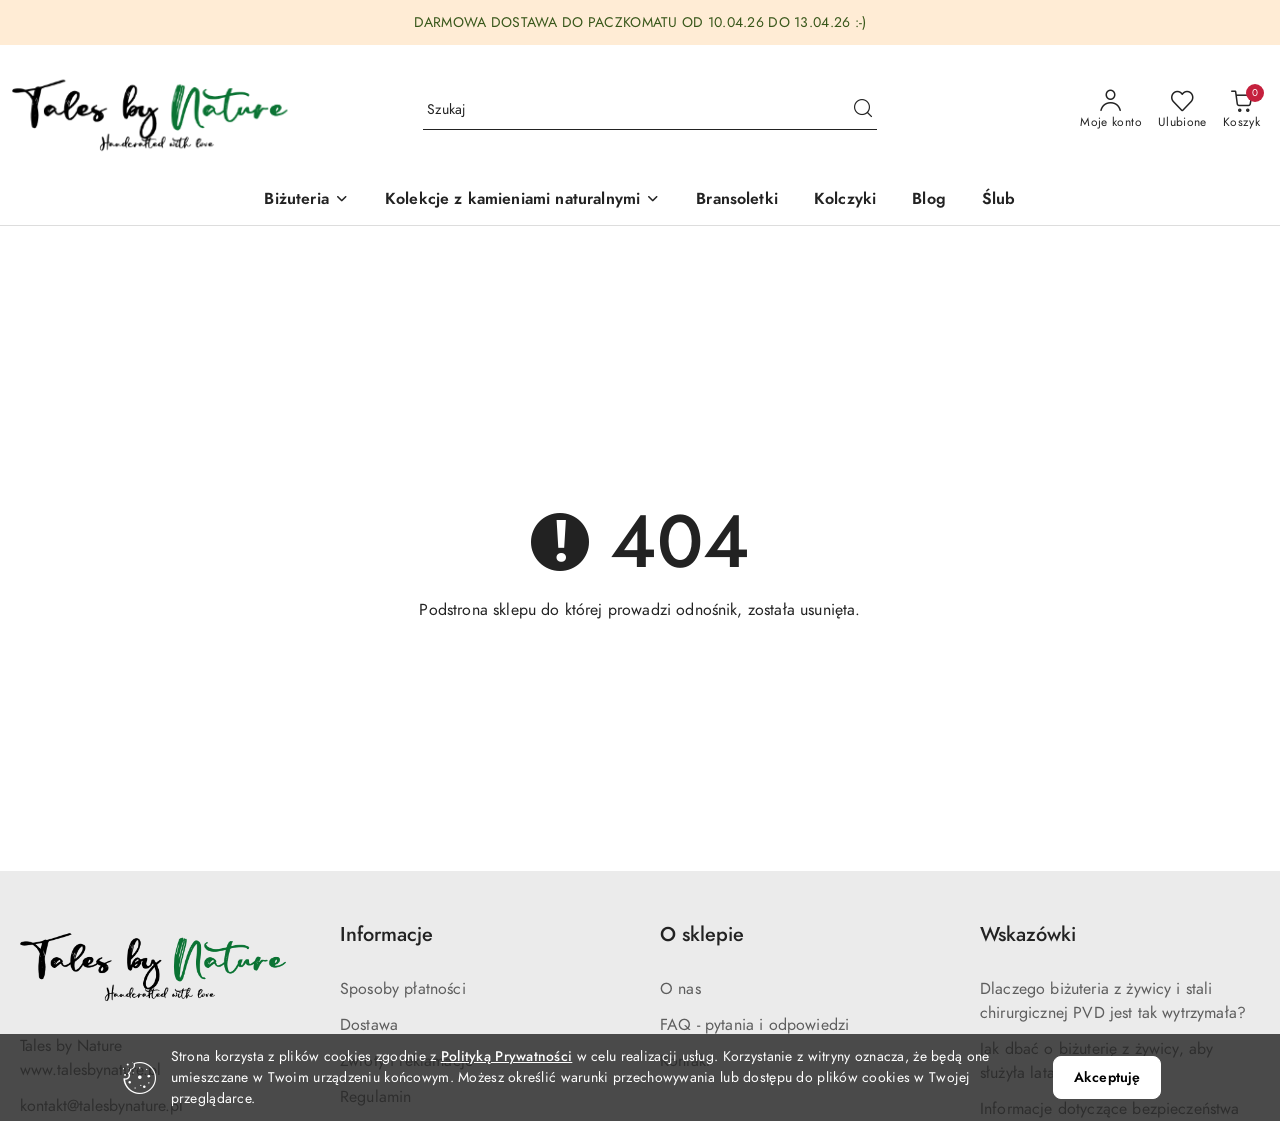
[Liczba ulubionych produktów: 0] (1182, 110)
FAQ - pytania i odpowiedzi (754, 1025)
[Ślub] (999, 200)
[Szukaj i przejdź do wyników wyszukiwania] (863, 110)
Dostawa (369, 1025)
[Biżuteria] (306, 200)
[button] (522, 200)
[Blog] (929, 200)
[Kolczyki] (845, 200)
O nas (680, 989)
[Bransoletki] (737, 200)
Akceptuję (1107, 1077)
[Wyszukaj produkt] (650, 109)
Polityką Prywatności (507, 1056)
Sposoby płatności (403, 989)
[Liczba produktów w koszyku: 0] (1241, 110)
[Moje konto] (1111, 110)
